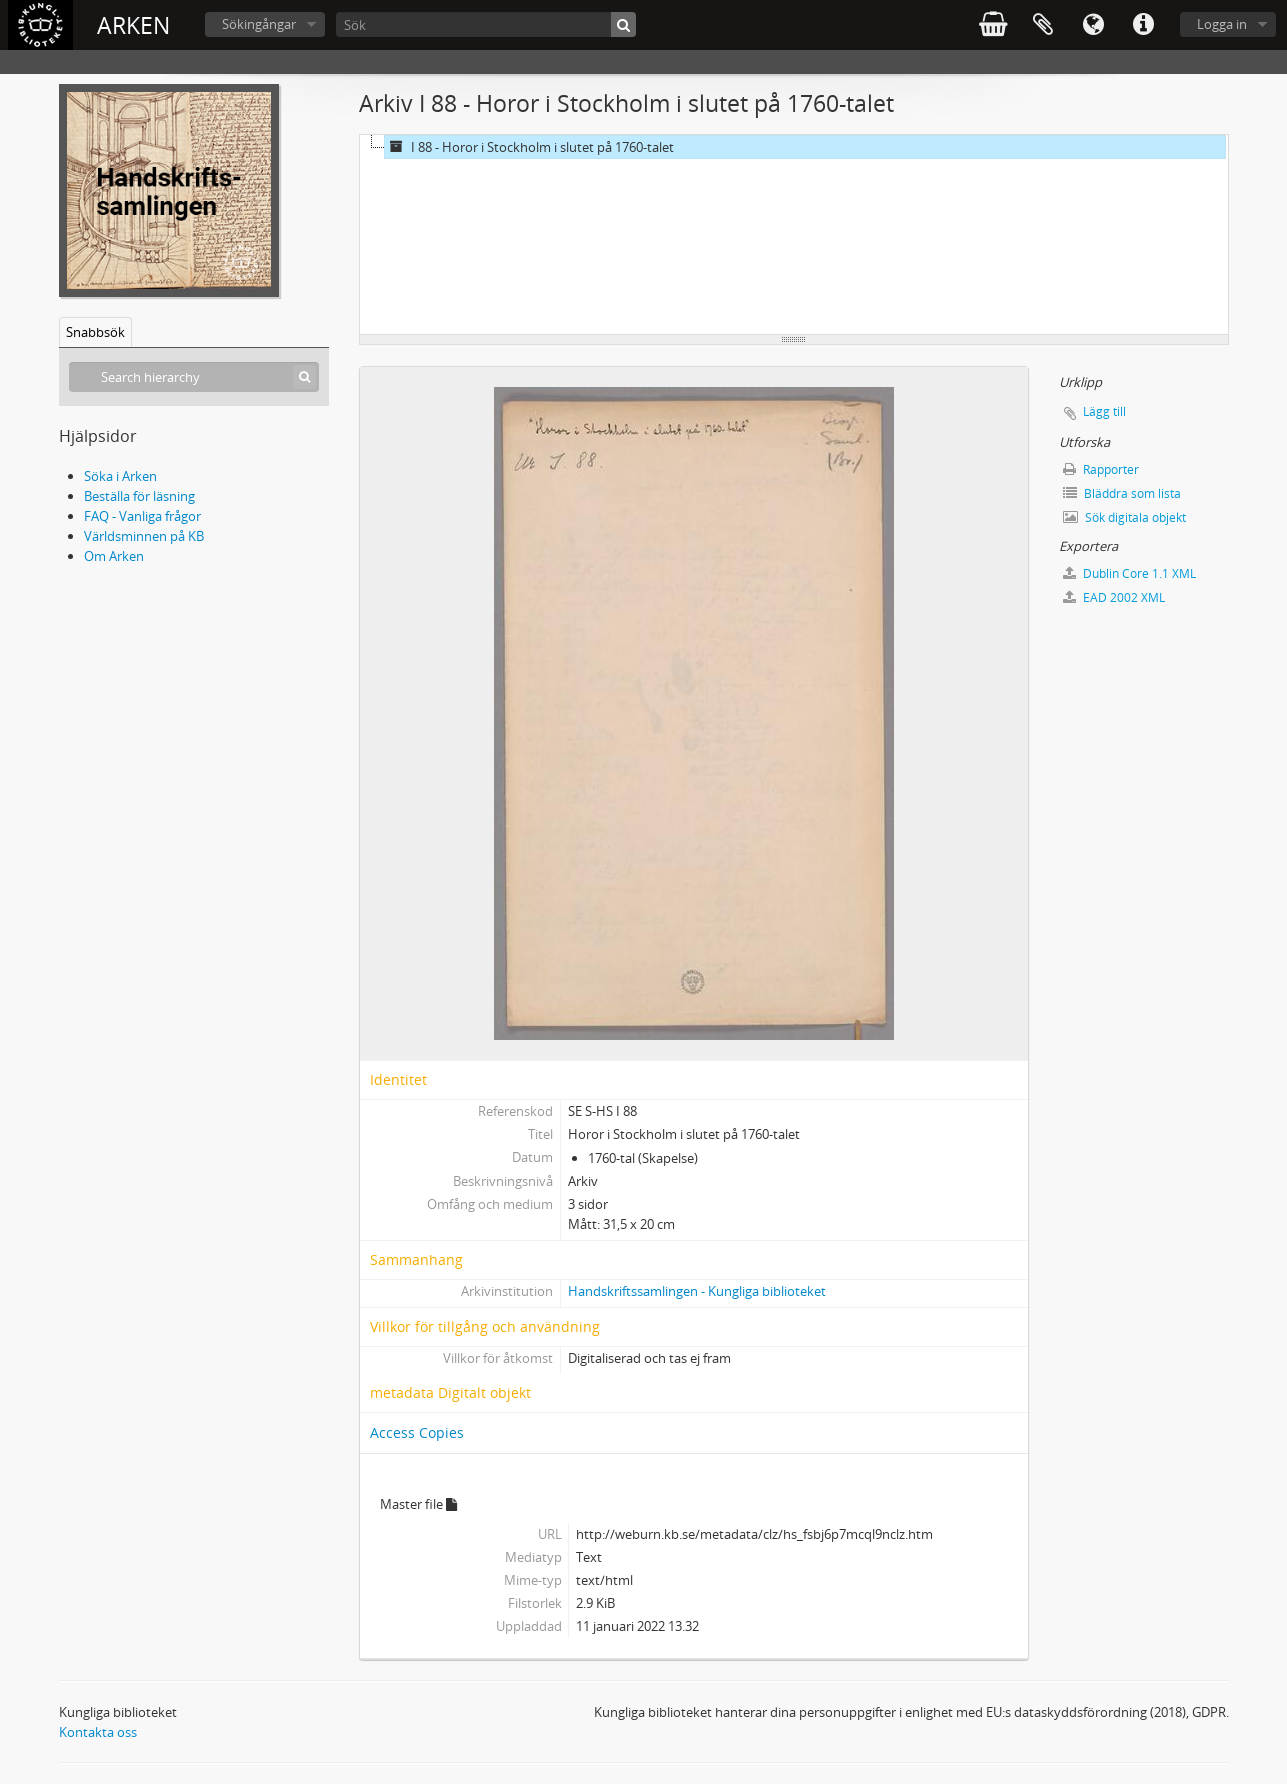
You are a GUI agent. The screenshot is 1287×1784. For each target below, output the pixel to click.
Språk (1093, 25)
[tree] (794, 235)
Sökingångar (259, 24)
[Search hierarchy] (194, 377)
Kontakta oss (98, 1732)
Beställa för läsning (139, 496)
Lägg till (1104, 411)
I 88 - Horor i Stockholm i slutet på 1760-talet (529, 147)
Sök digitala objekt (1124, 517)
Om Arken (114, 556)
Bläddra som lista (1122, 493)
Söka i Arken (120, 476)
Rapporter (1101, 469)
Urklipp (1043, 25)
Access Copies (417, 1432)
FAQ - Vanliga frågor (142, 516)
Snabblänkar (1143, 25)
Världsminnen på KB (144, 536)
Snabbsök (95, 332)
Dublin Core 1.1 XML (1129, 573)
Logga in (1222, 24)
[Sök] (486, 24)
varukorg (993, 25)
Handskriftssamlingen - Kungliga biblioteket (697, 1291)
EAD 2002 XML (1114, 597)
